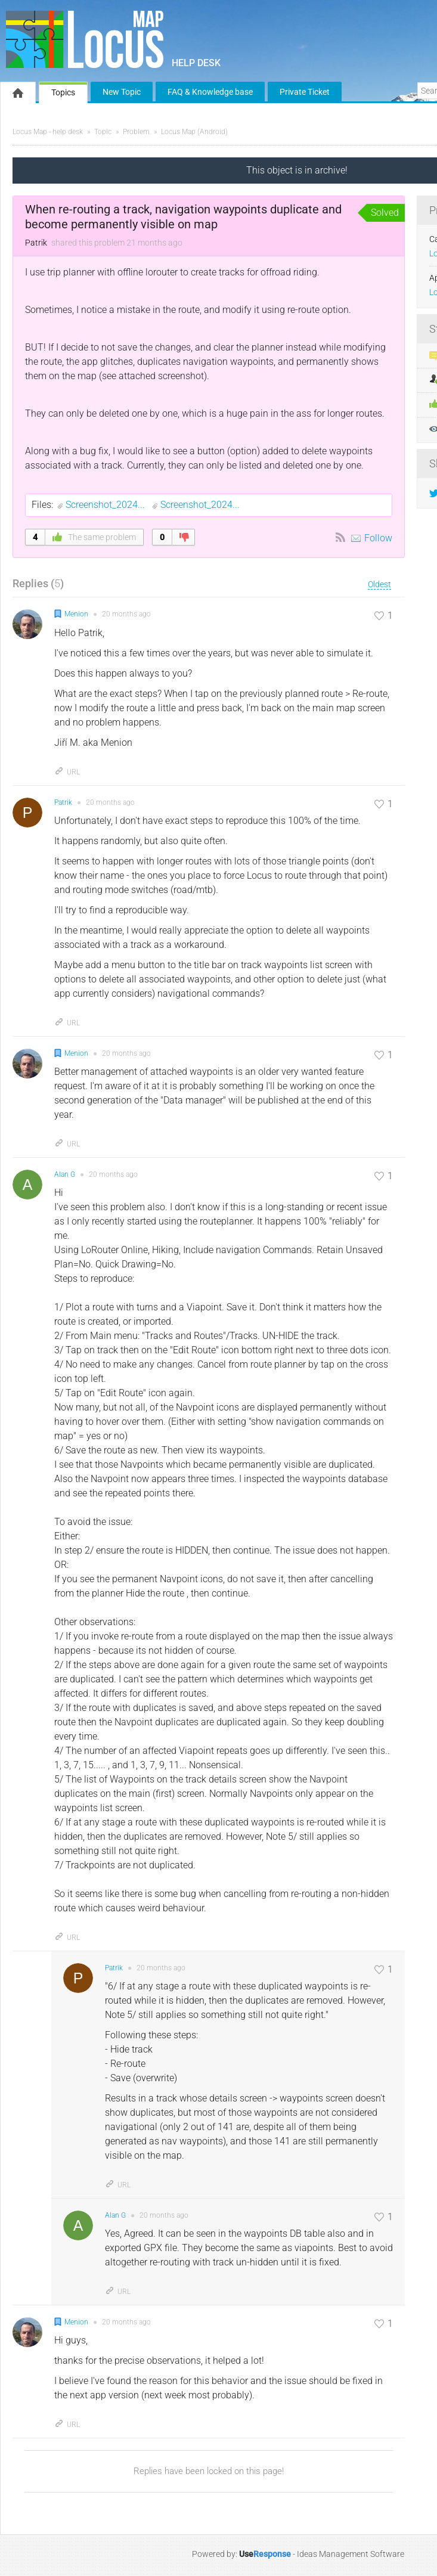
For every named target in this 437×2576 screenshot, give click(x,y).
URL (67, 772)
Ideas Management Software (350, 2554)
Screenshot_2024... (106, 504)
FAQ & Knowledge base (210, 92)
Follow (378, 538)
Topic (102, 132)
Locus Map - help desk (48, 132)
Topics (63, 92)
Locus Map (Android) (194, 132)
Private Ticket (305, 92)
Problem (136, 132)
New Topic (122, 92)
